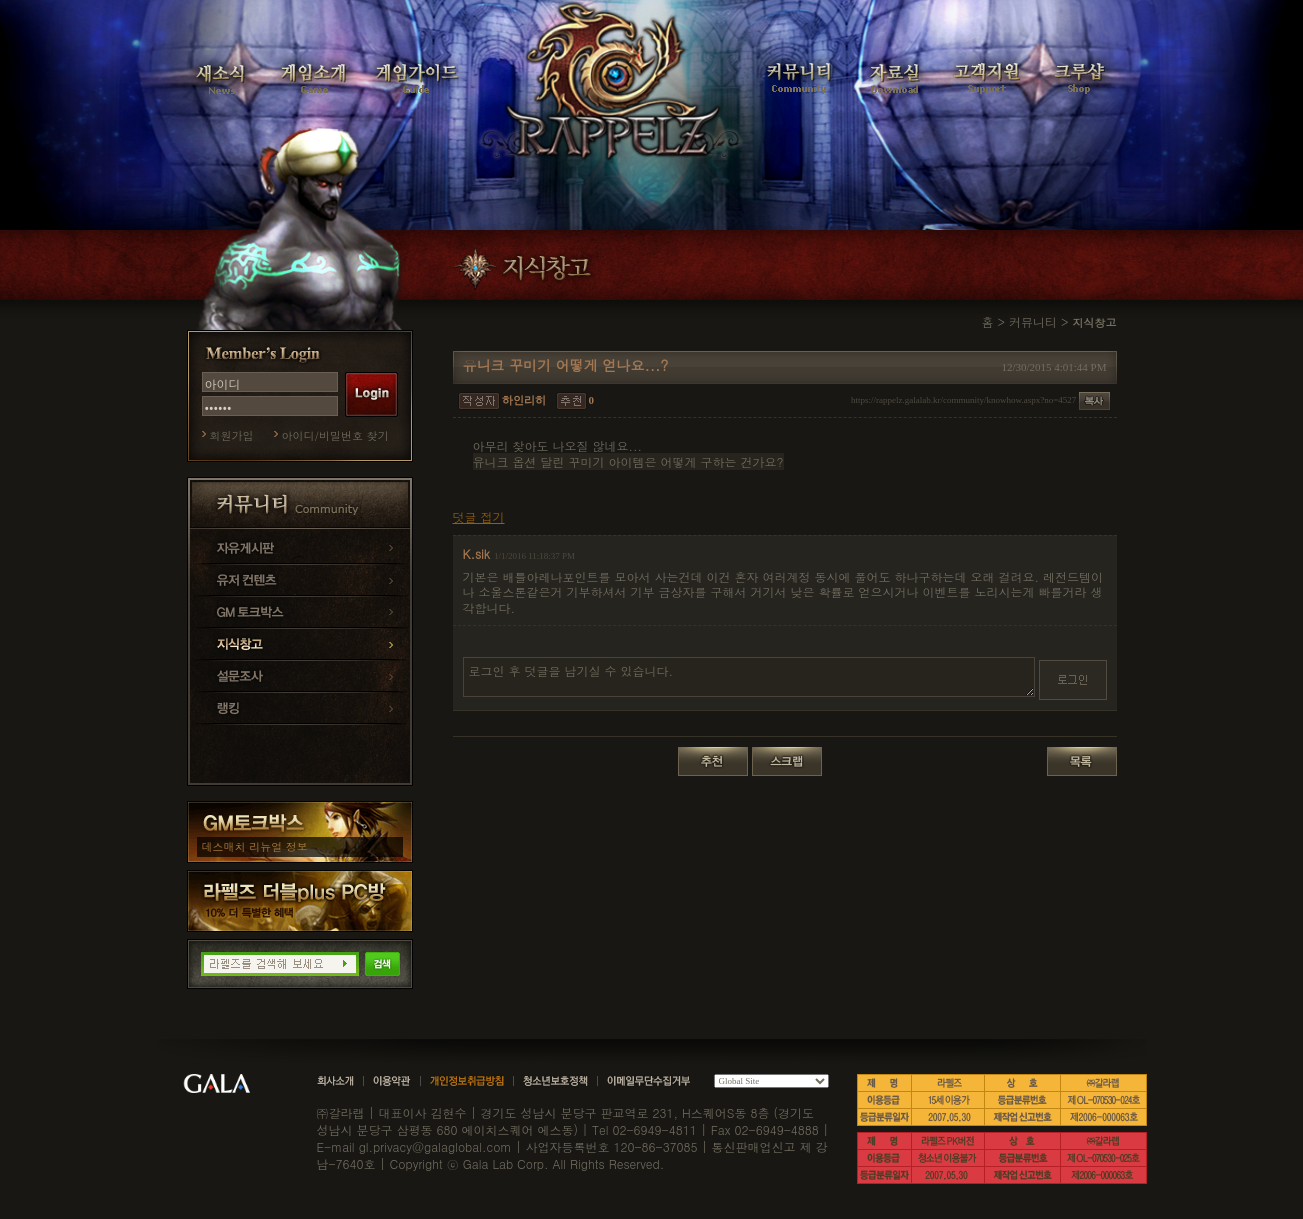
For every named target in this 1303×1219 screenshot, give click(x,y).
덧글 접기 (479, 517)
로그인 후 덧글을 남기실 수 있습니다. (749, 677)
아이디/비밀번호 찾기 (335, 435)
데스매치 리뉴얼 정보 (255, 846)
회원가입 (232, 435)
